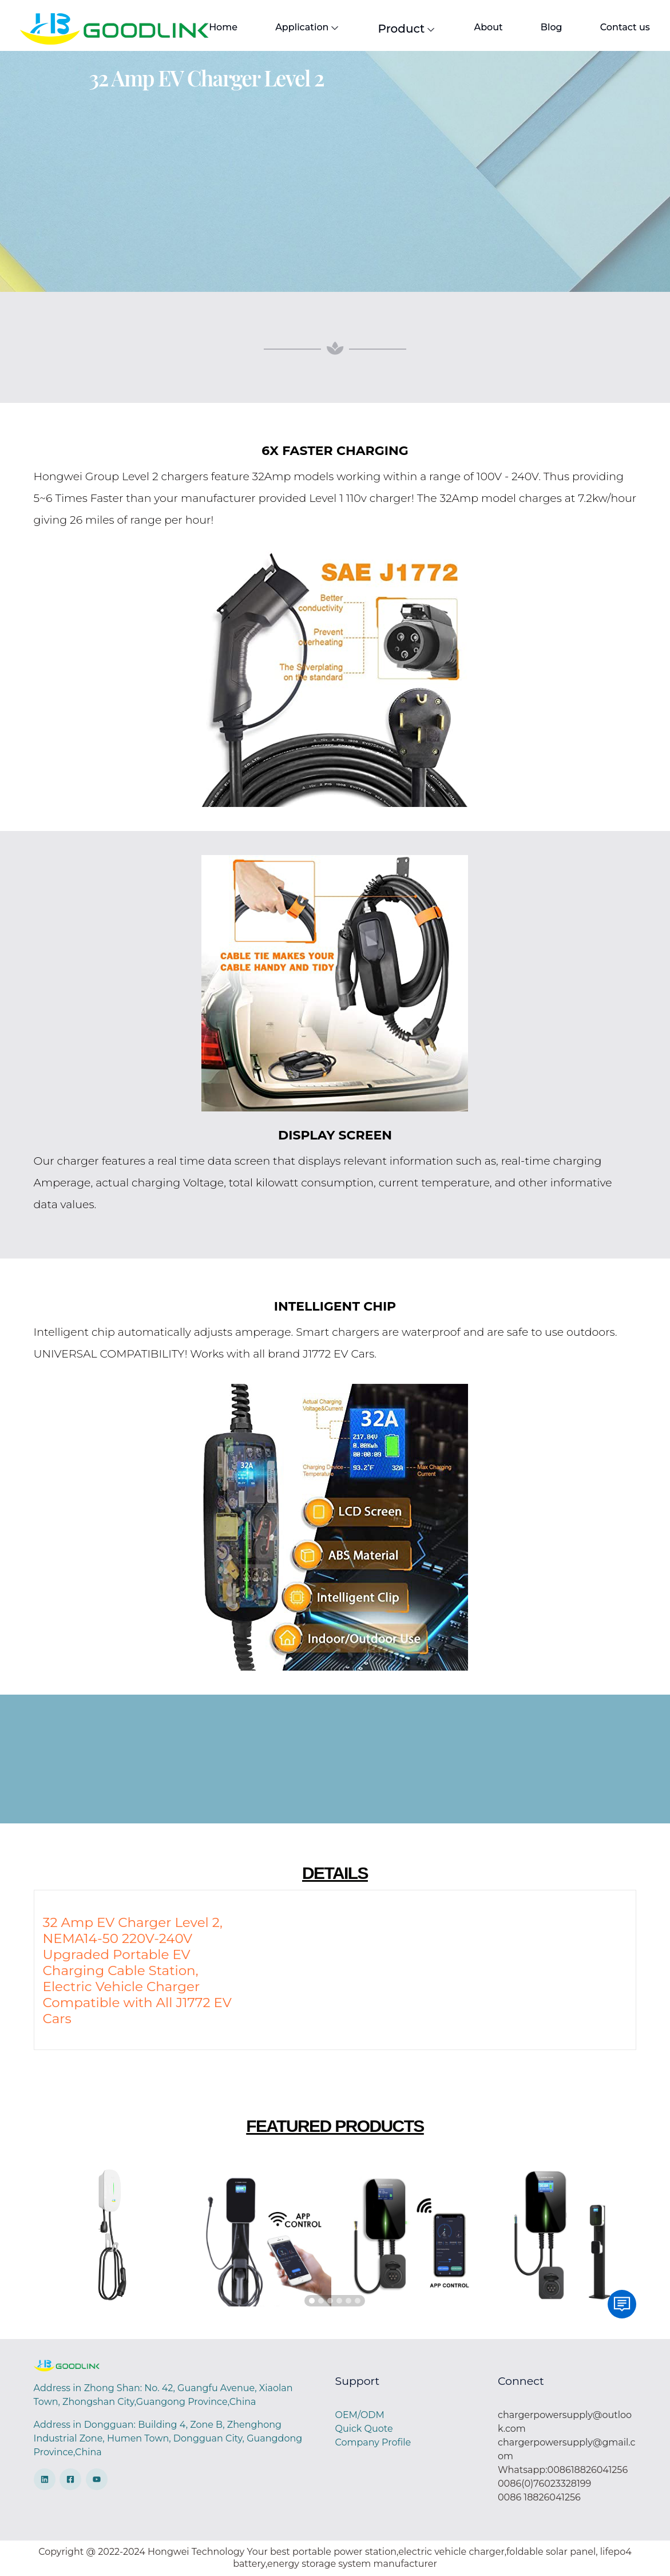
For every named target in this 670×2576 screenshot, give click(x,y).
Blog (551, 27)
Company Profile (373, 2442)
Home (223, 27)
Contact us (625, 27)
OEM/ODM (359, 2414)
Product (407, 28)
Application (307, 27)
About (488, 27)
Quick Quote (364, 2428)
